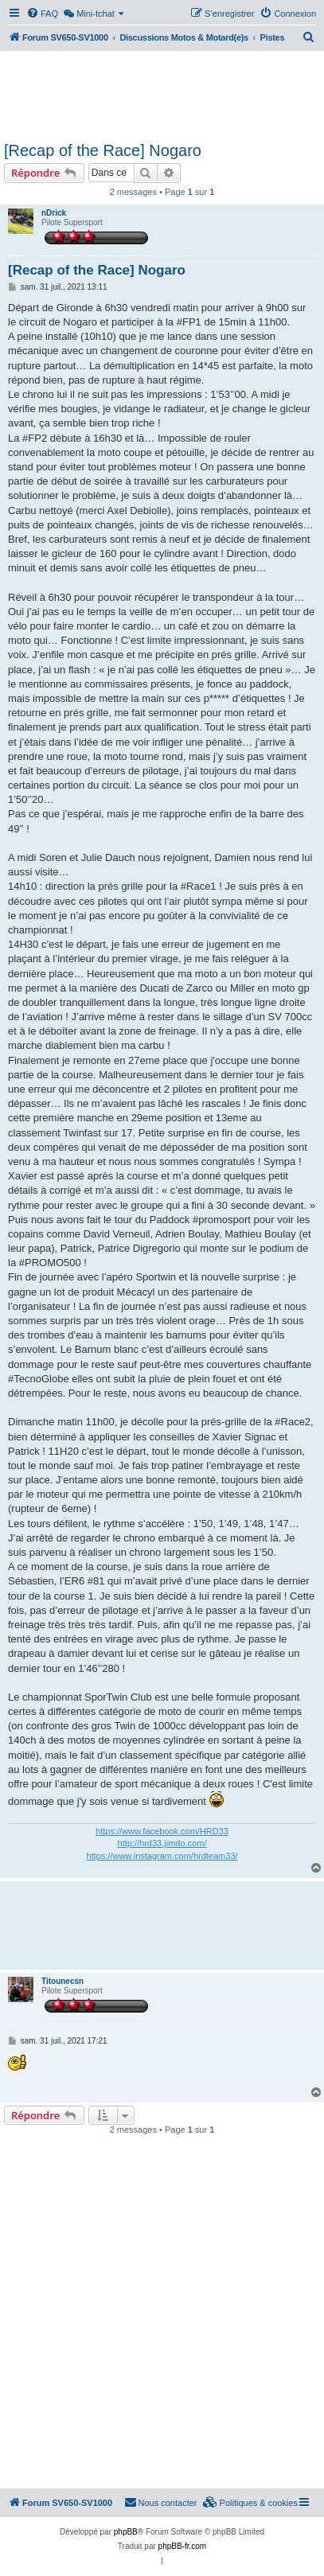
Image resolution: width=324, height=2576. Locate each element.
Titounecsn (62, 1981)
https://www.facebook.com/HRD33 (162, 1831)
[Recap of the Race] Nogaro (102, 150)
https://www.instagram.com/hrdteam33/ (161, 1856)
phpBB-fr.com (182, 2546)
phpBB (126, 2531)
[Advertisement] (162, 94)
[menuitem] (42, 13)
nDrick (53, 212)
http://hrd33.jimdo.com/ (162, 1843)
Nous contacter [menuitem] (160, 2502)
